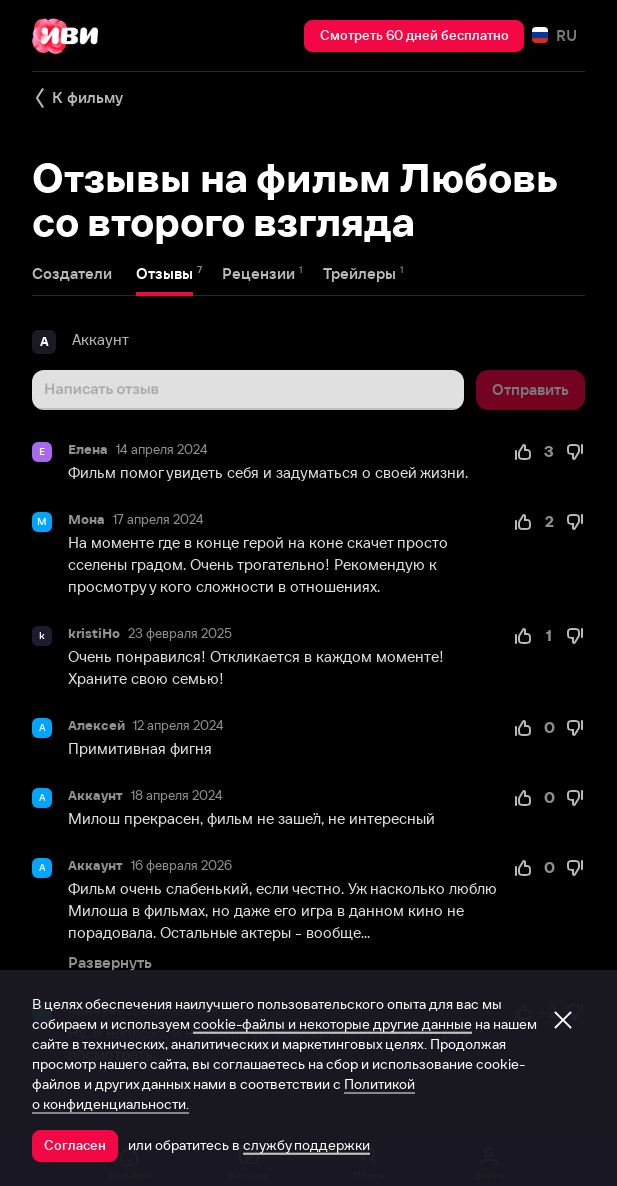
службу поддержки (306, 1145)
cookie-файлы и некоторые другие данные (332, 1024)
